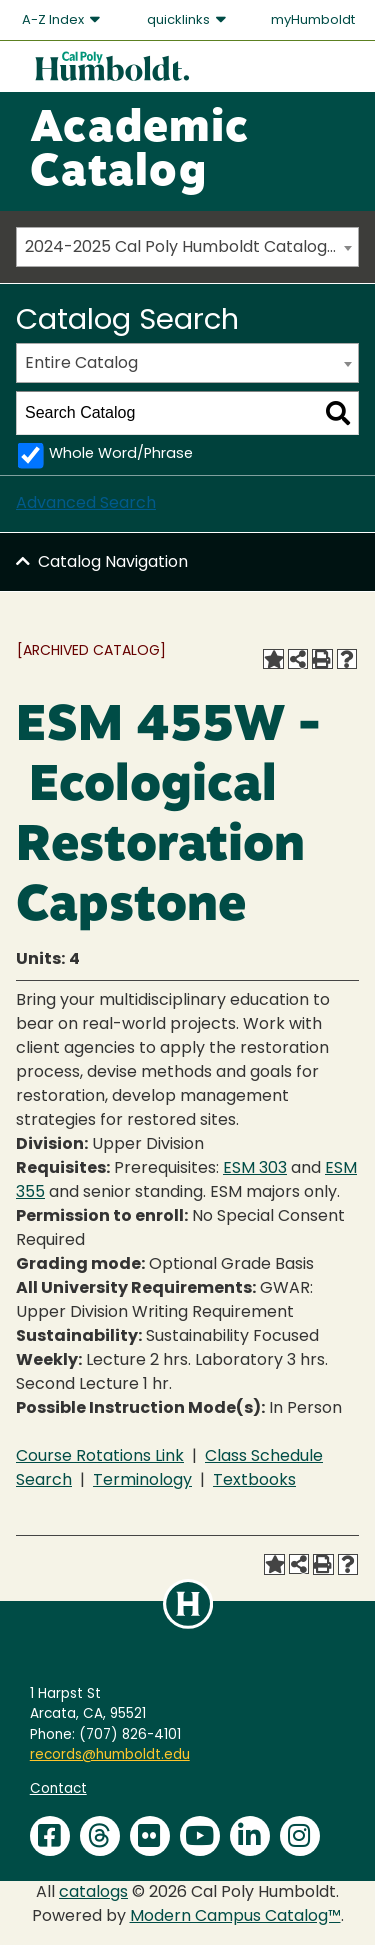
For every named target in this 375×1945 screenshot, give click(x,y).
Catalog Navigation (113, 563)
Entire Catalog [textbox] (81, 364)
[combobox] (187, 247)
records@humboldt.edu (110, 1755)
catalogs (93, 1893)
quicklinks (188, 20)
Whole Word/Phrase (121, 454)
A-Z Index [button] (62, 20)
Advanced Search (86, 504)
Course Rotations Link (100, 1457)
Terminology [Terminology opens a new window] (142, 1481)
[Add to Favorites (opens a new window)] (273, 659)
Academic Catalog (139, 152)
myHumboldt (313, 20)
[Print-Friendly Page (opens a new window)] (322, 659)
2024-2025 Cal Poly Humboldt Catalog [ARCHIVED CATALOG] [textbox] (191, 248)
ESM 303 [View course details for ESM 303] (255, 1169)
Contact (58, 1789)
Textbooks (254, 1481)
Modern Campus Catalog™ (235, 1917)
